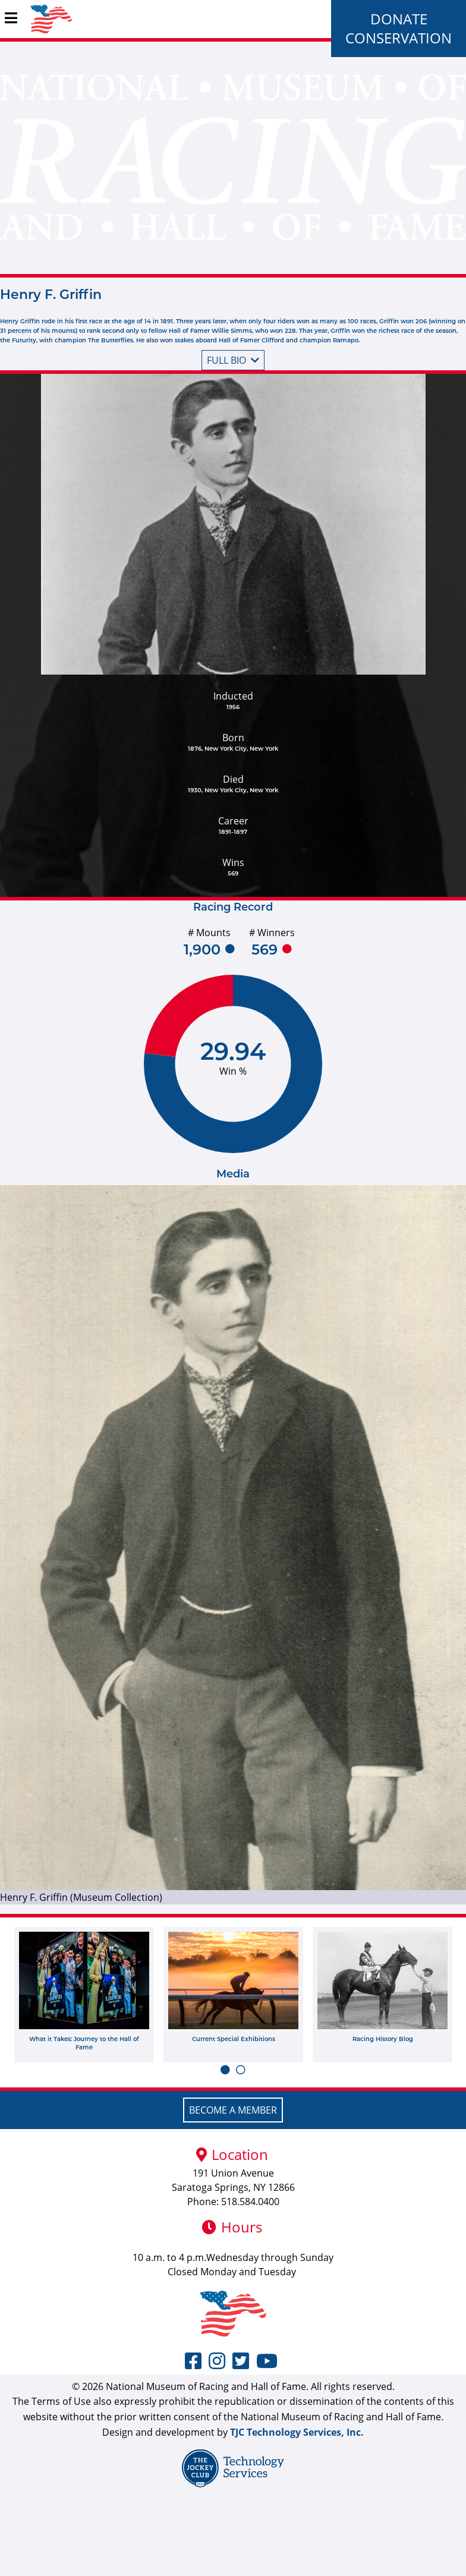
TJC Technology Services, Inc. (297, 2432)
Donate (398, 19)
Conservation (398, 38)
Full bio (233, 360)
